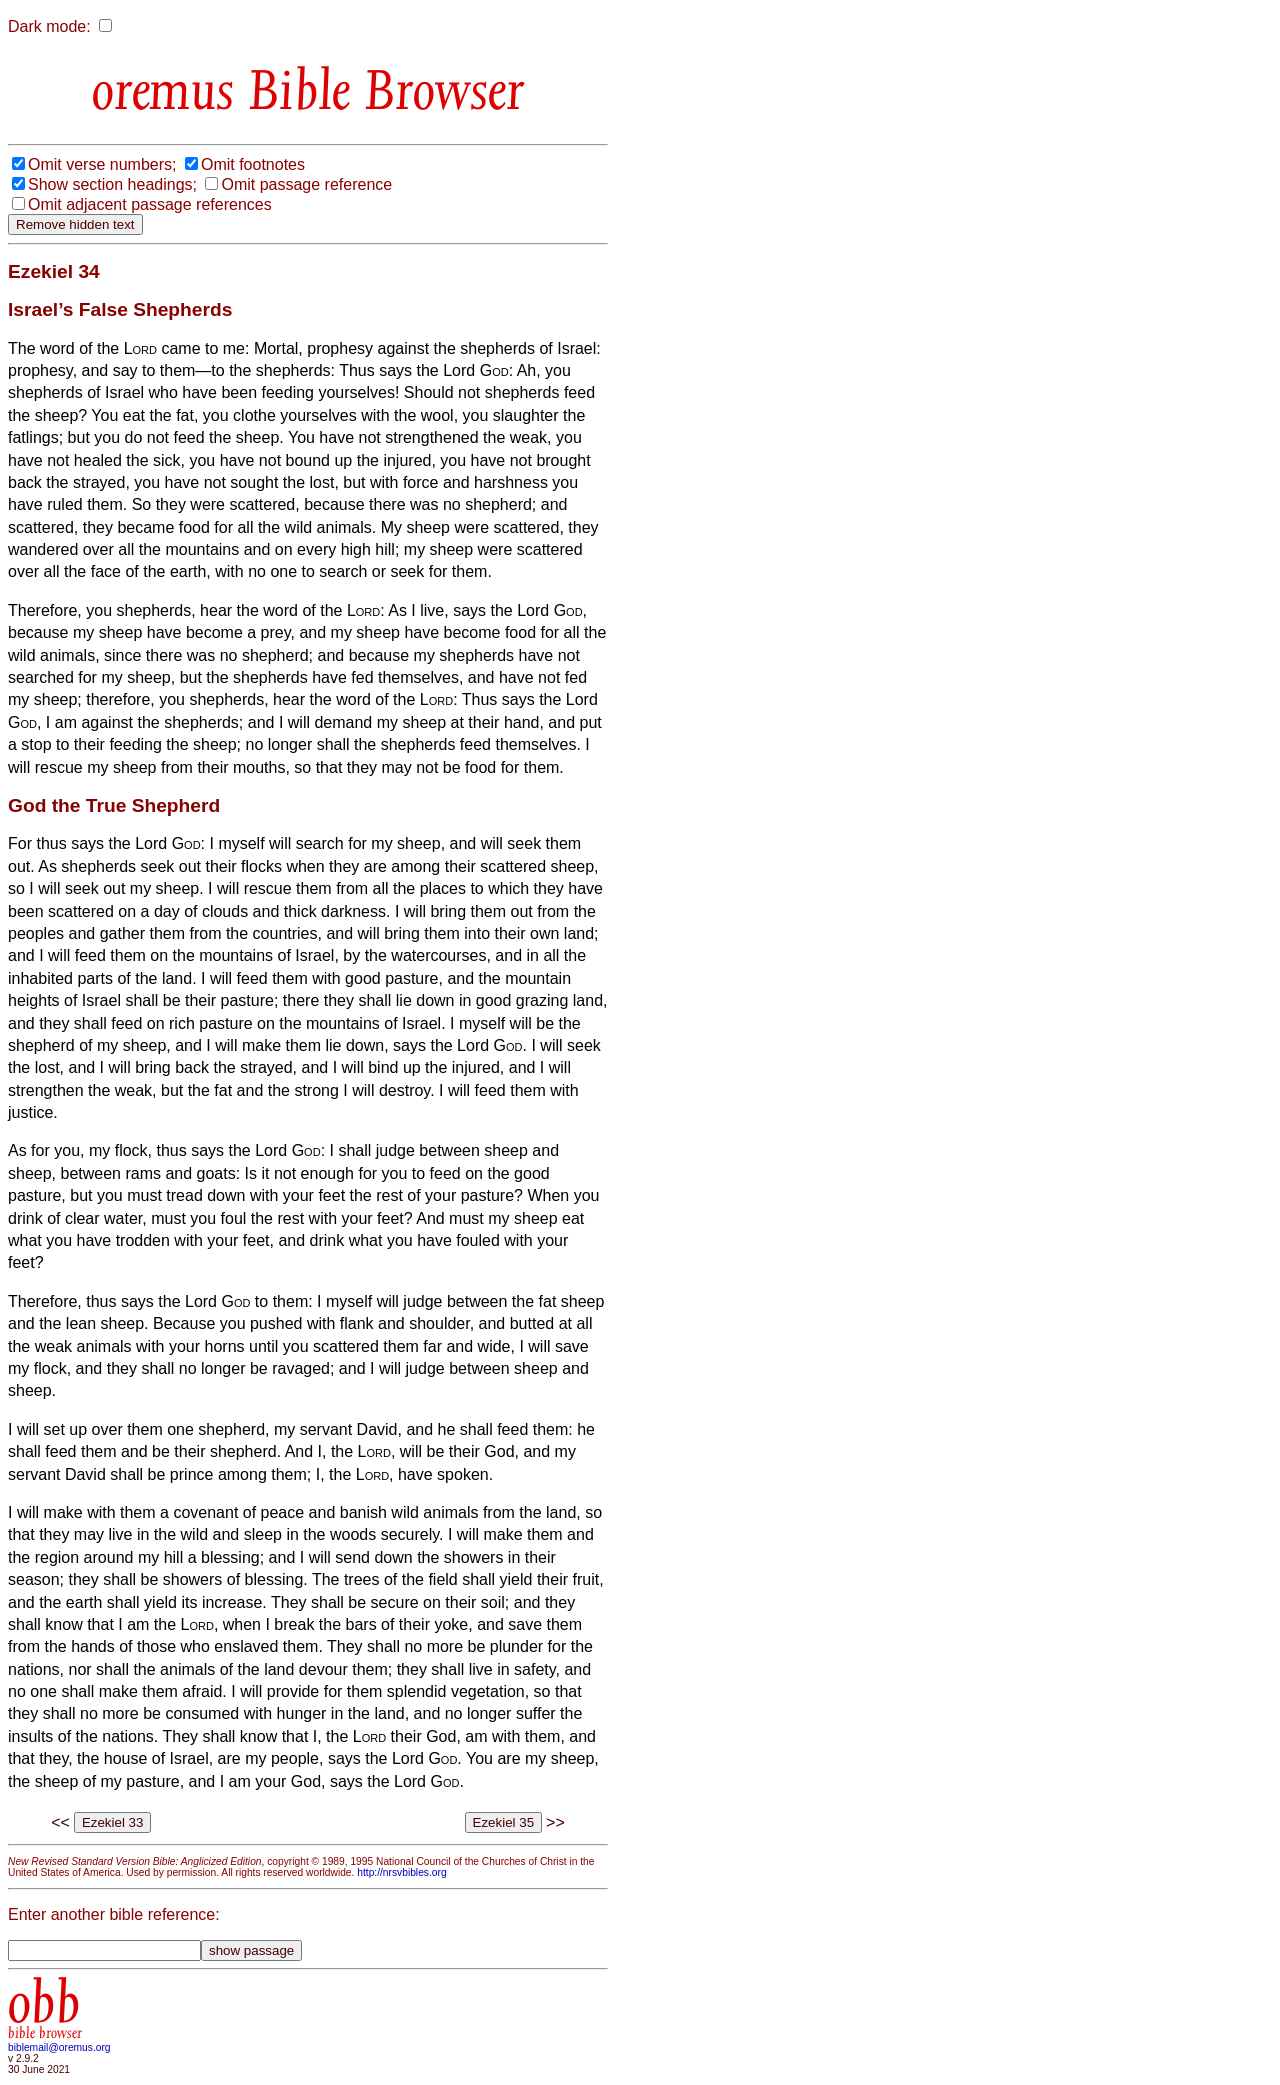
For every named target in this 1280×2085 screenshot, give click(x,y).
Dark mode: (49, 26)
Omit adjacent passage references (150, 204)
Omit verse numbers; (102, 164)
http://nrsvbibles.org (401, 1872)
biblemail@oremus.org (59, 2047)
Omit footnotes (253, 164)
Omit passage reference (306, 184)
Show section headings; (112, 184)
